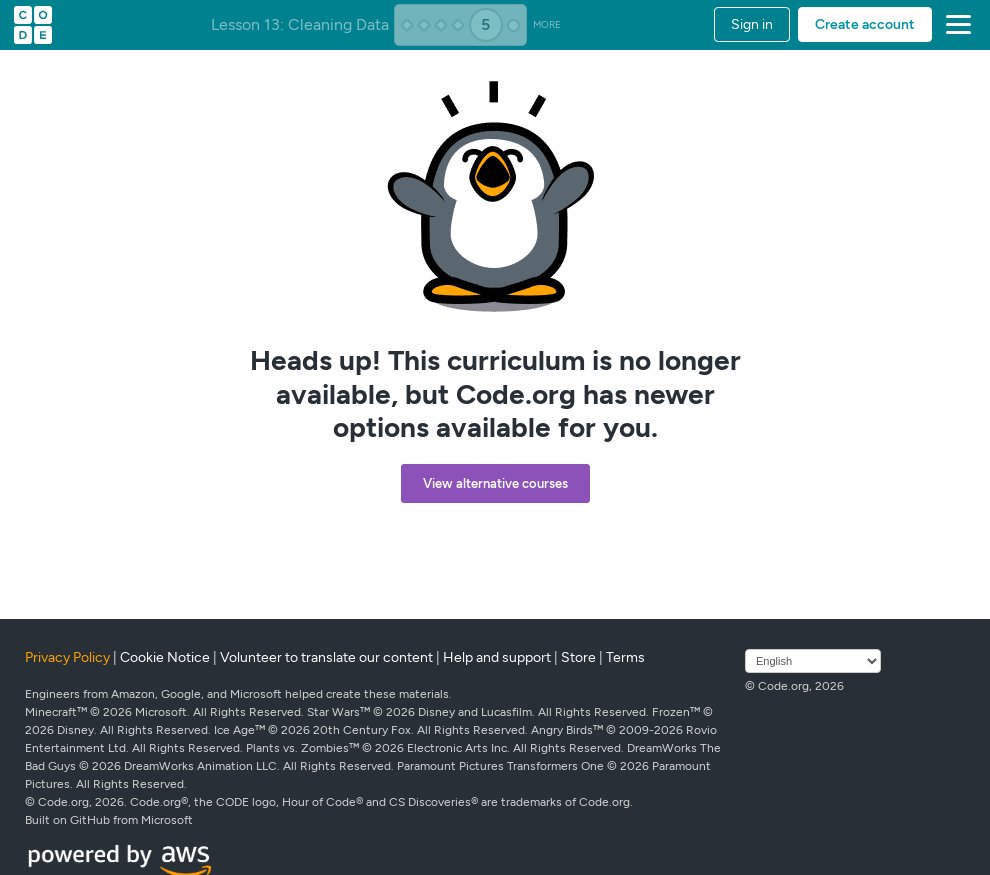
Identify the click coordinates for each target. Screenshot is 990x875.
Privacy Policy (67, 657)
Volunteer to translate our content (326, 657)
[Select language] (813, 661)
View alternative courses (495, 483)
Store (578, 657)
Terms (625, 657)
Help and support (497, 657)
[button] (954, 25)
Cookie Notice (165, 657)
